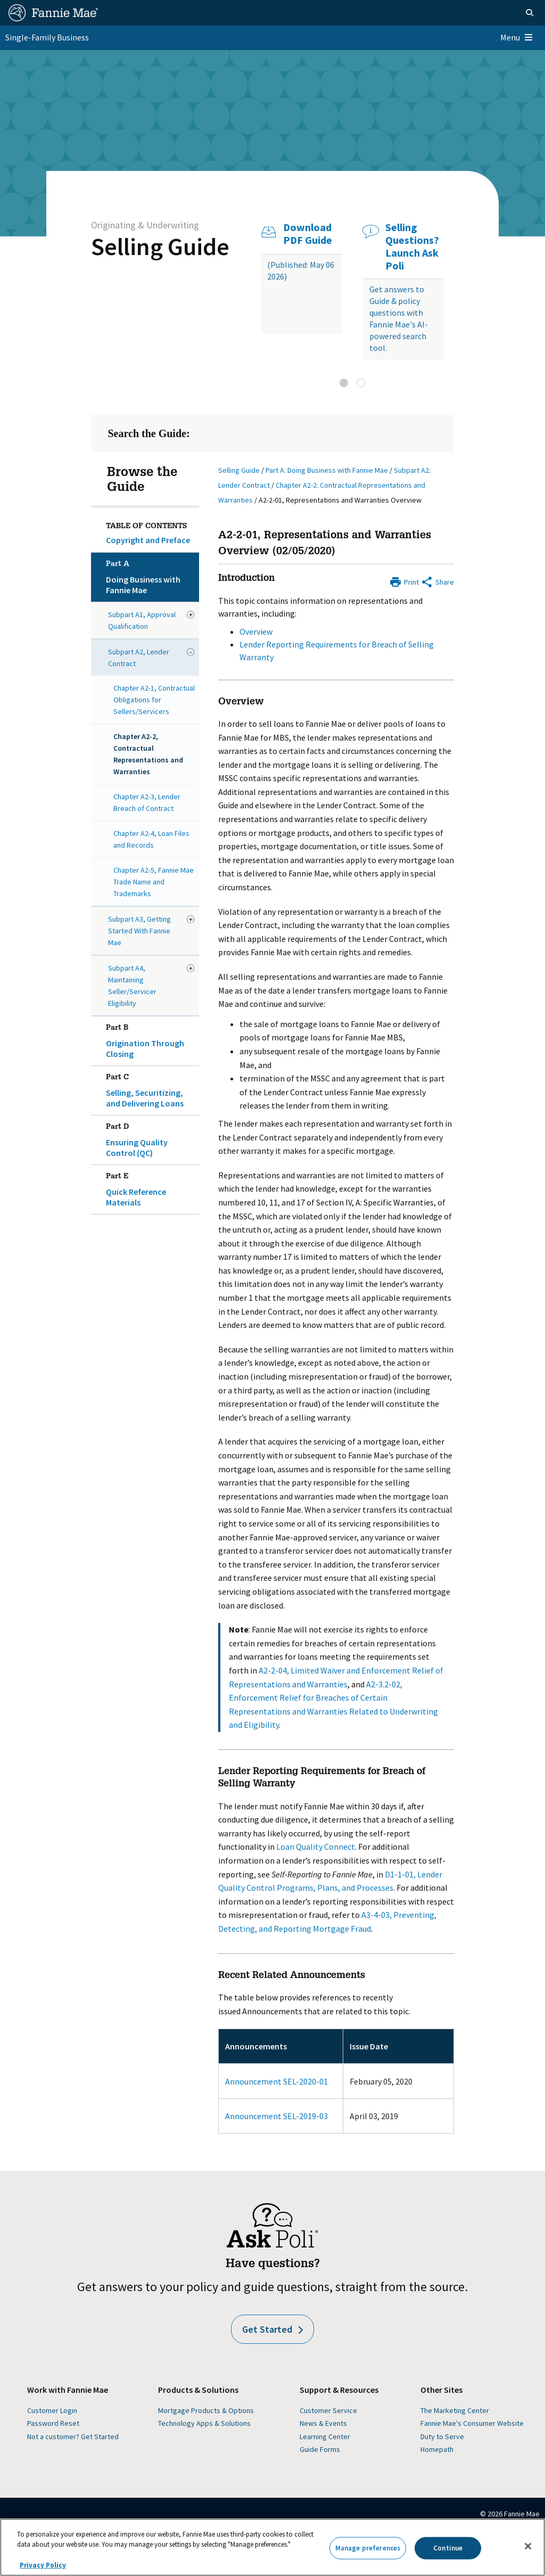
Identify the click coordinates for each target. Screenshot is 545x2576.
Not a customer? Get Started (73, 2436)
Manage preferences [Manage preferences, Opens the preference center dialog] (367, 2548)
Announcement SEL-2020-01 (276, 2081)
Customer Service (328, 2410)
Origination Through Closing (150, 1039)
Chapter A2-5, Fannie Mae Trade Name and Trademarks (153, 881)
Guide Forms (320, 2449)
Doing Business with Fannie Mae (150, 575)
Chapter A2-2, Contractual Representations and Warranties (148, 754)
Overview (256, 631)
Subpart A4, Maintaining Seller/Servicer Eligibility (132, 985)
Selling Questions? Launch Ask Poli (412, 246)
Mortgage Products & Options (206, 2410)
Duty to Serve (442, 2436)
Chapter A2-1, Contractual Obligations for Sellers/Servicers (154, 699)
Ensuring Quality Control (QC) (150, 1138)
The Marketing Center (454, 2410)
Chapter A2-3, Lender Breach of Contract (146, 802)
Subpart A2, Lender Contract (138, 657)
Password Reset (53, 2423)
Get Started (272, 2329)
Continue (448, 2548)
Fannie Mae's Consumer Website (472, 2423)
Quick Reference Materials (150, 1187)
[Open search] (529, 12)
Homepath (436, 2449)
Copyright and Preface (148, 540)
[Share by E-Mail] (437, 581)
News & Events (323, 2423)
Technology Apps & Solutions (204, 2423)
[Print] (404, 581)
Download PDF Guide (307, 234)
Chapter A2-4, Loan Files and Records (151, 839)
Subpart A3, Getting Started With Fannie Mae (139, 930)
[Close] (528, 2546)
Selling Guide (160, 246)
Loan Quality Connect (315, 1846)
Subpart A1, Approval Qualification (142, 620)
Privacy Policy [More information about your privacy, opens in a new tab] (43, 2565)
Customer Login (52, 2410)
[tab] (344, 383)
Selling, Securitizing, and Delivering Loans (150, 1088)
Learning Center (325, 2436)
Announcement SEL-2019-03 (276, 2116)
